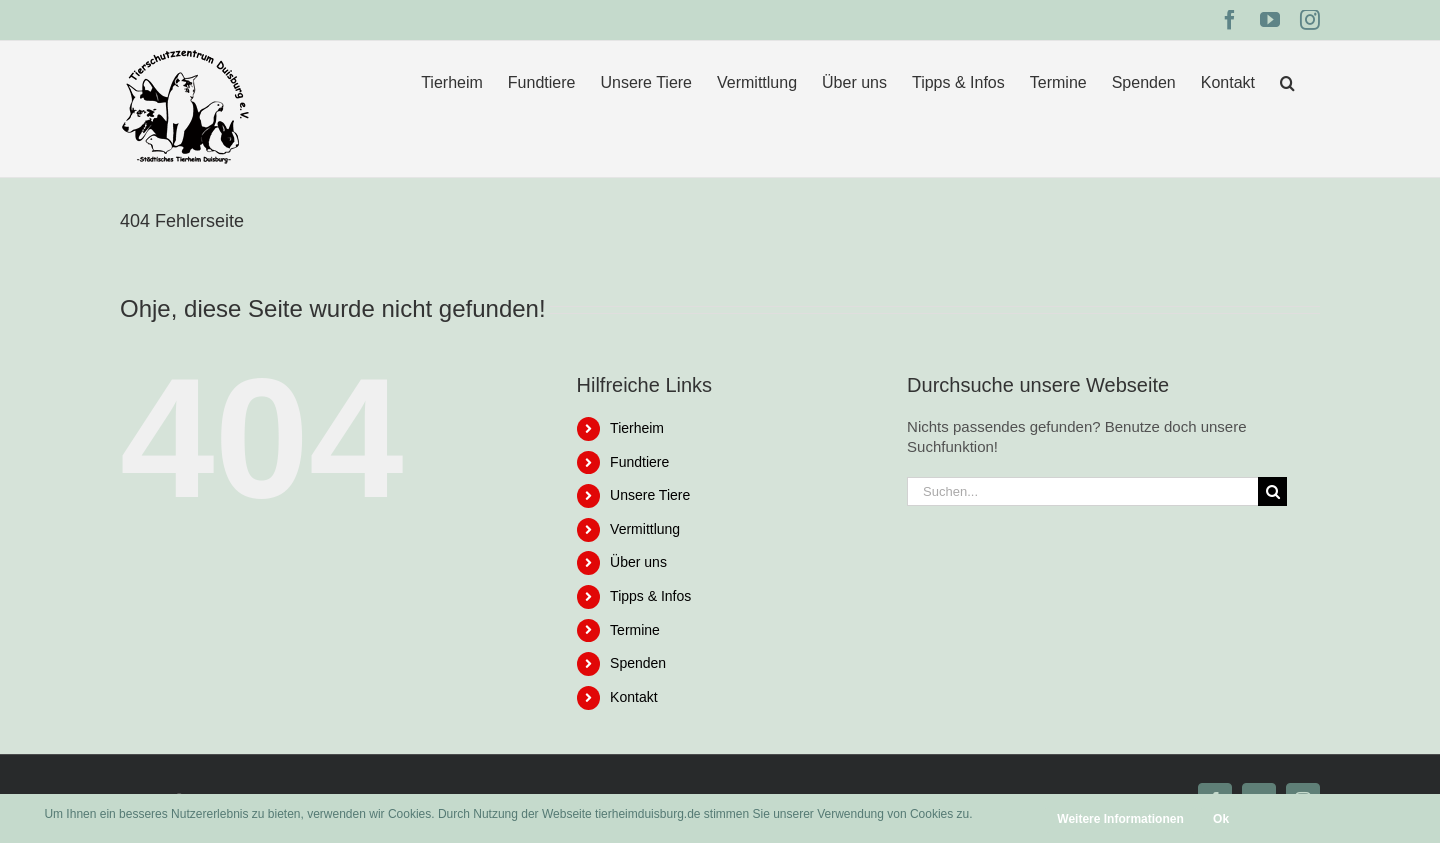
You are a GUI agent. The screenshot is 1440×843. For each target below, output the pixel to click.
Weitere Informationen (1120, 819)
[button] (1287, 82)
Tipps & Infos (650, 596)
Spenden (638, 663)
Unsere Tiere (650, 495)
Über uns (638, 562)
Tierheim (637, 428)
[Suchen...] (1082, 491)
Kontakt (633, 697)
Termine (635, 630)
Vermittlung (645, 529)
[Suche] (1272, 491)
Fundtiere (639, 462)
